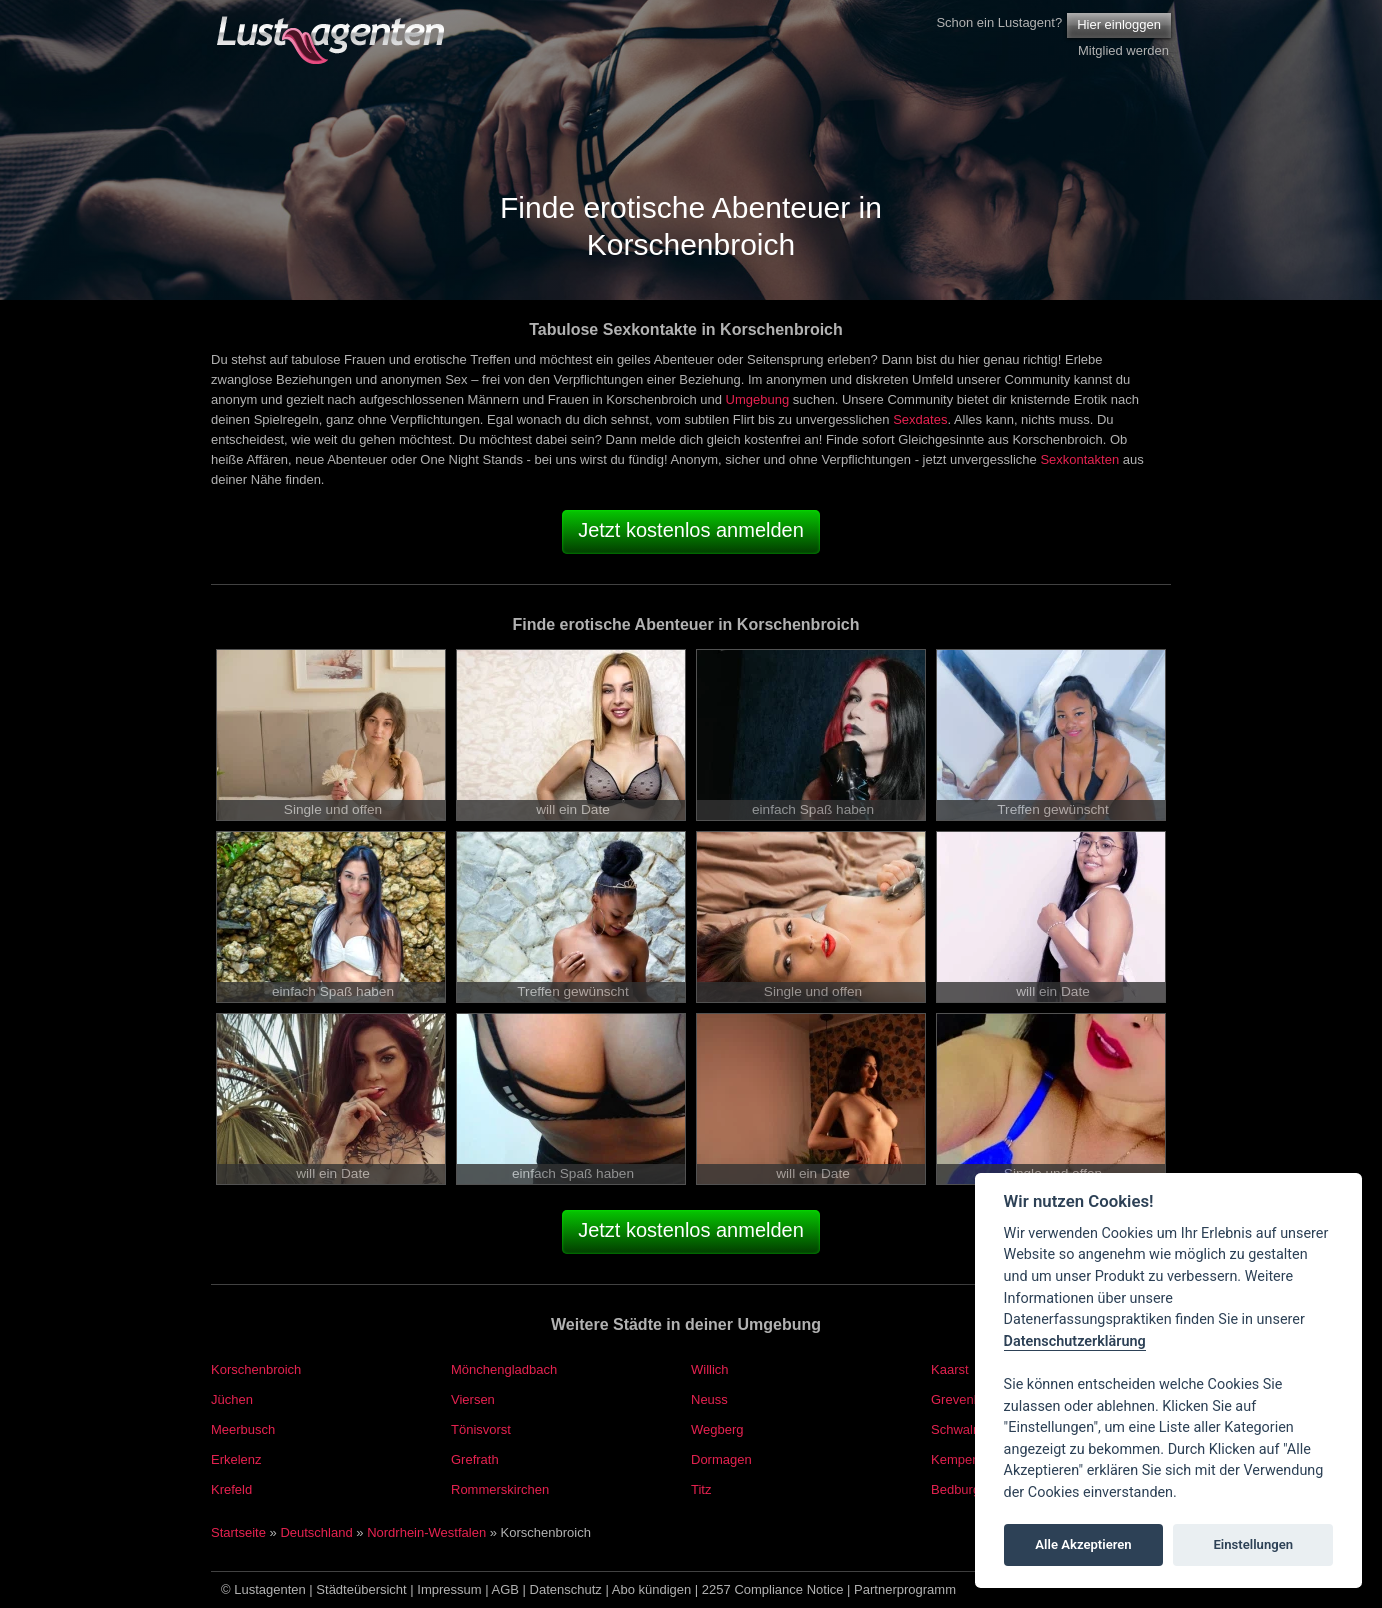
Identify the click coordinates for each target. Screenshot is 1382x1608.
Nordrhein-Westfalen (426, 1532)
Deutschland (316, 1532)
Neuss (709, 1399)
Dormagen (721, 1459)
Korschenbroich (256, 1369)
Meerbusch (243, 1429)
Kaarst (950, 1369)
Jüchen (232, 1399)
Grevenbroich (970, 1399)
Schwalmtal (964, 1429)
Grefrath (475, 1459)
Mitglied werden (1123, 50)
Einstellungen (1253, 1544)
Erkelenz (236, 1459)
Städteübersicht (361, 1589)
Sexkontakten (1079, 459)
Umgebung (758, 399)
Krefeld (231, 1489)
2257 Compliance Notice (773, 1589)
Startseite (238, 1532)
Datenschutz (566, 1589)
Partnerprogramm (905, 1589)
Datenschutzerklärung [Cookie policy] (1075, 1341)
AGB (505, 1589)
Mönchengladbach (504, 1369)
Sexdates (920, 419)
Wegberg (717, 1429)
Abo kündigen (652, 1589)
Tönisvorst (481, 1429)
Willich (710, 1369)
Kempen (955, 1459)
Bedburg (955, 1489)
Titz (701, 1489)
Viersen (473, 1399)
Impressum (449, 1589)
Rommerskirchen (500, 1489)
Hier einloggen (1119, 24)
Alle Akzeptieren (1083, 1544)
